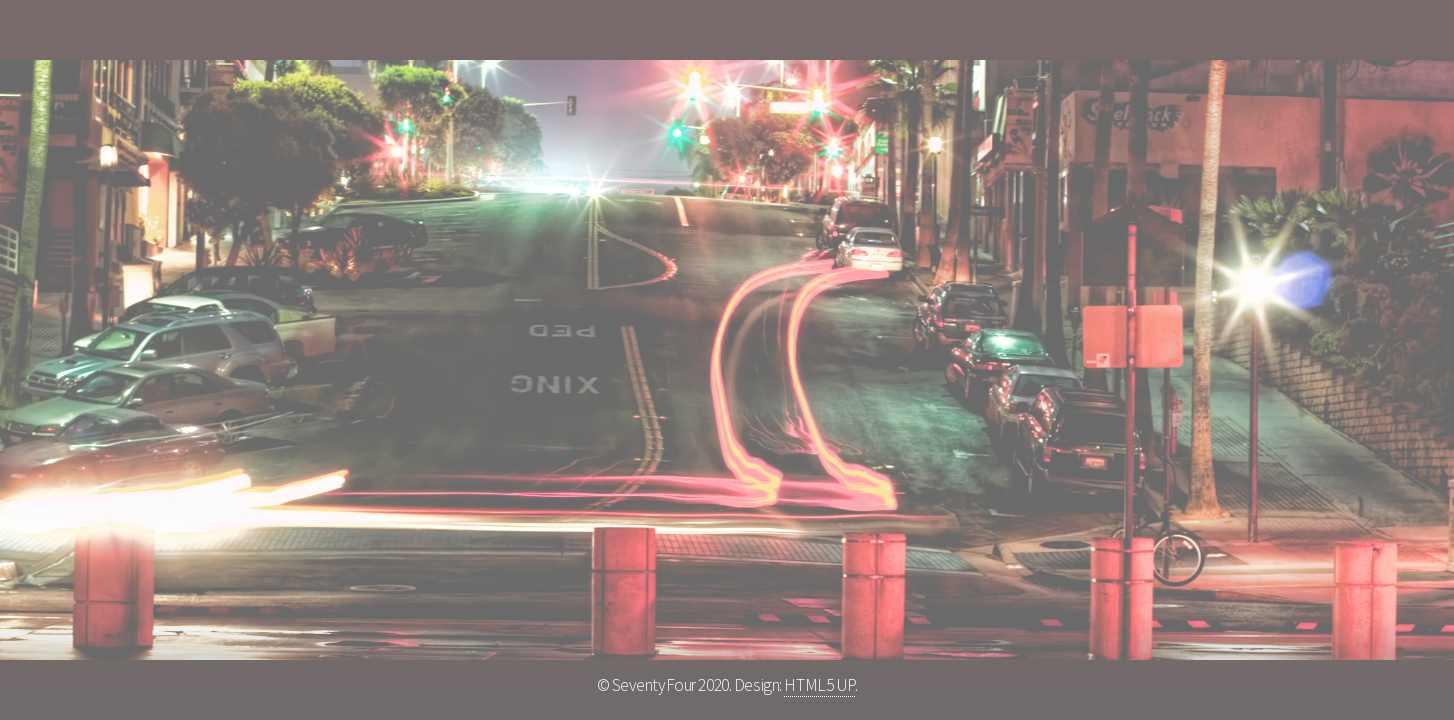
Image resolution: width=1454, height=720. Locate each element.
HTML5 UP (819, 685)
